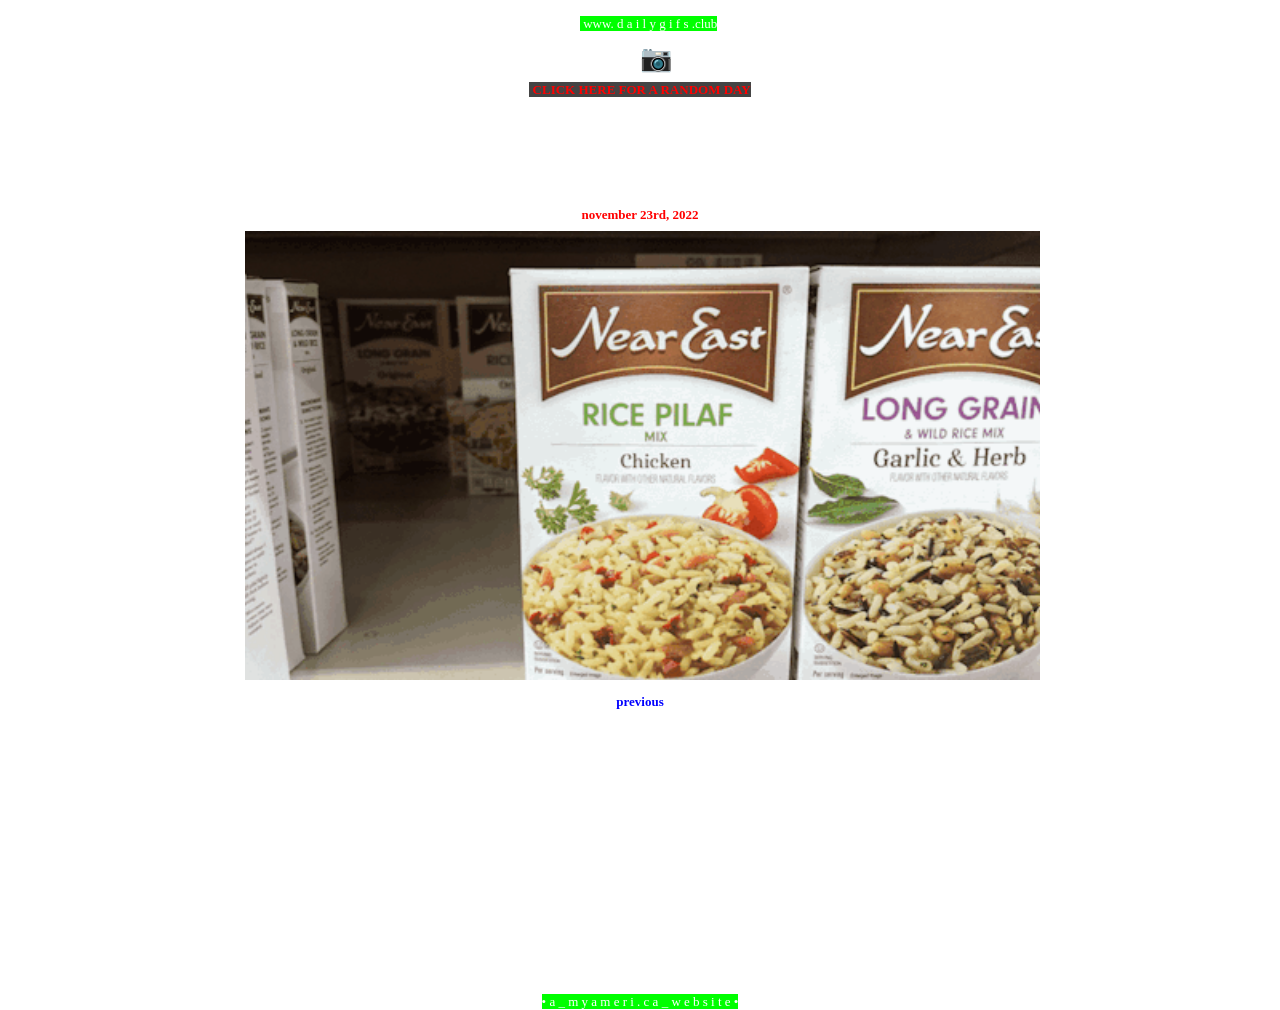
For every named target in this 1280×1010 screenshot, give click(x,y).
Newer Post (270, 892)
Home (643, 892)
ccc (640, 23)
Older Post (1012, 892)
